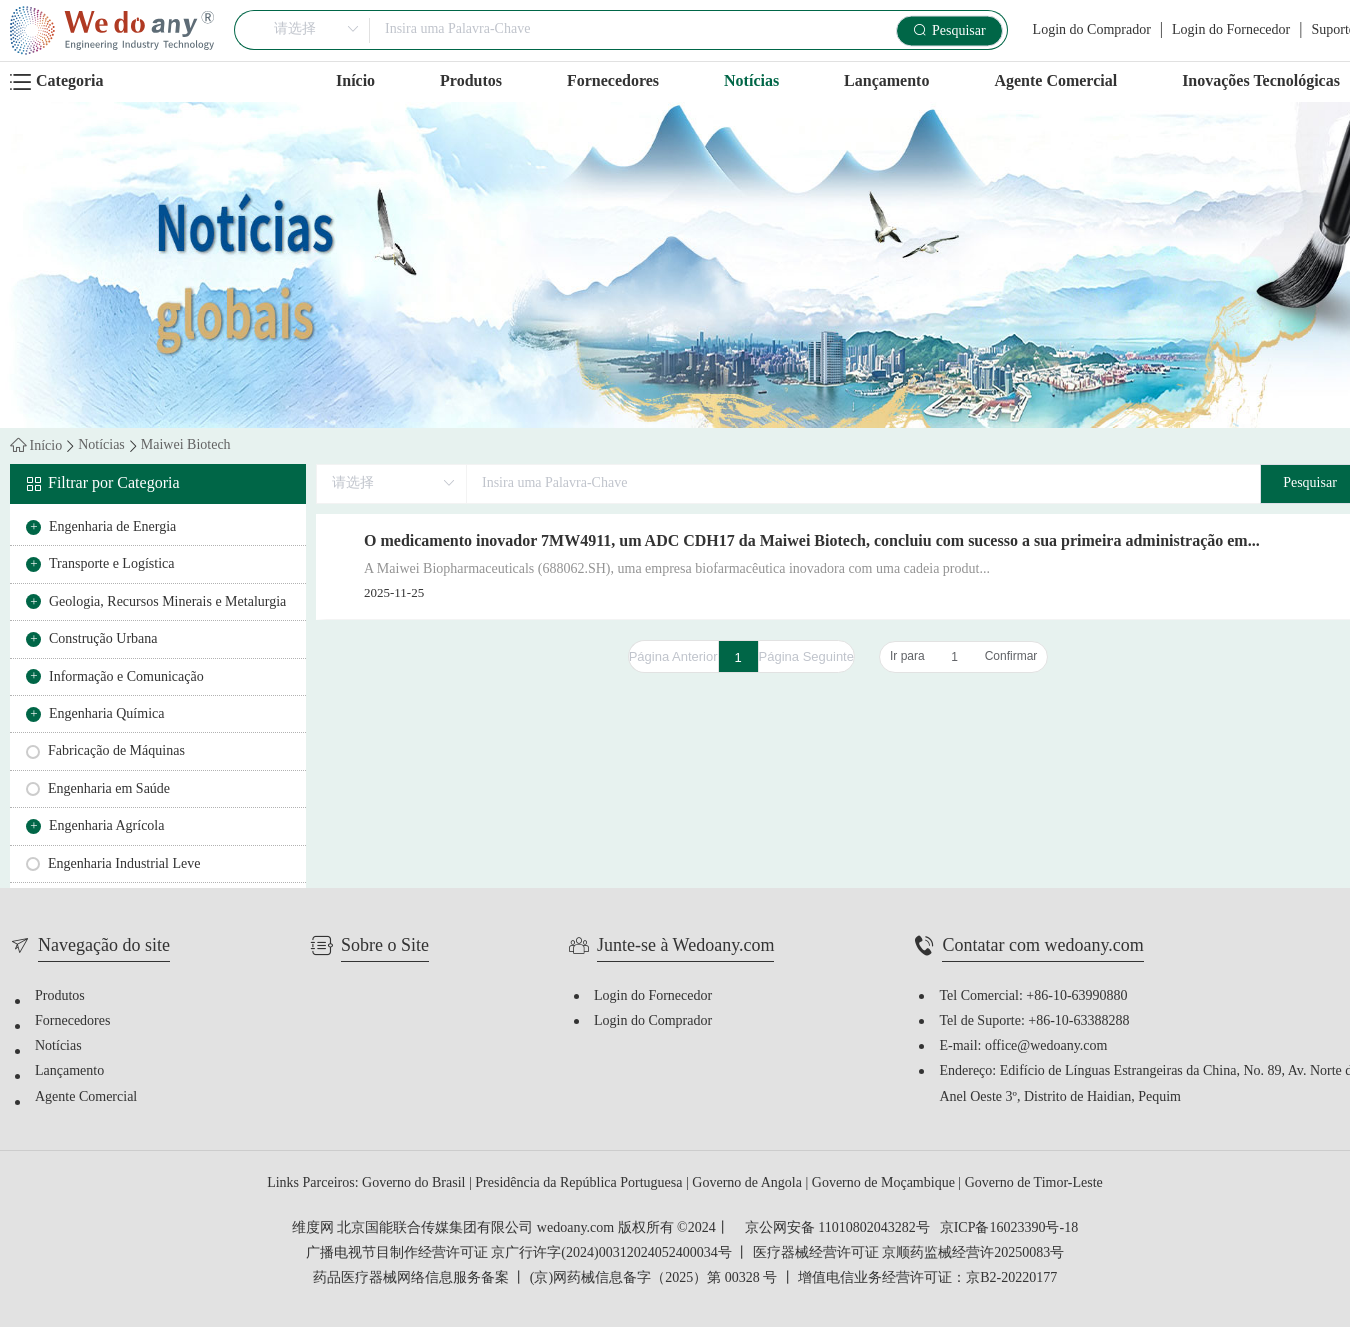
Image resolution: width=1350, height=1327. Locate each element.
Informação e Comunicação (126, 677)
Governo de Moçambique (885, 1183)
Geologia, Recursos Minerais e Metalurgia (167, 602)
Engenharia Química (106, 714)
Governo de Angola (748, 1183)
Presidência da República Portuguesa (580, 1183)
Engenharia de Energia (112, 527)
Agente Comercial (1055, 81)
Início (355, 81)
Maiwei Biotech (186, 446)
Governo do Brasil (415, 1183)
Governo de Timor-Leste (1034, 1183)
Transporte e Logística (111, 564)
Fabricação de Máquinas (116, 751)
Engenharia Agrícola (106, 826)
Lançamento (886, 81)
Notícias (751, 81)
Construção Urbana (103, 639)
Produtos (471, 81)
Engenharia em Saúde (109, 789)
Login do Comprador (1092, 30)
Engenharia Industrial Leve (124, 864)
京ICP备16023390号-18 (1009, 1229)
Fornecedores (613, 81)
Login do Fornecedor (1231, 30)
